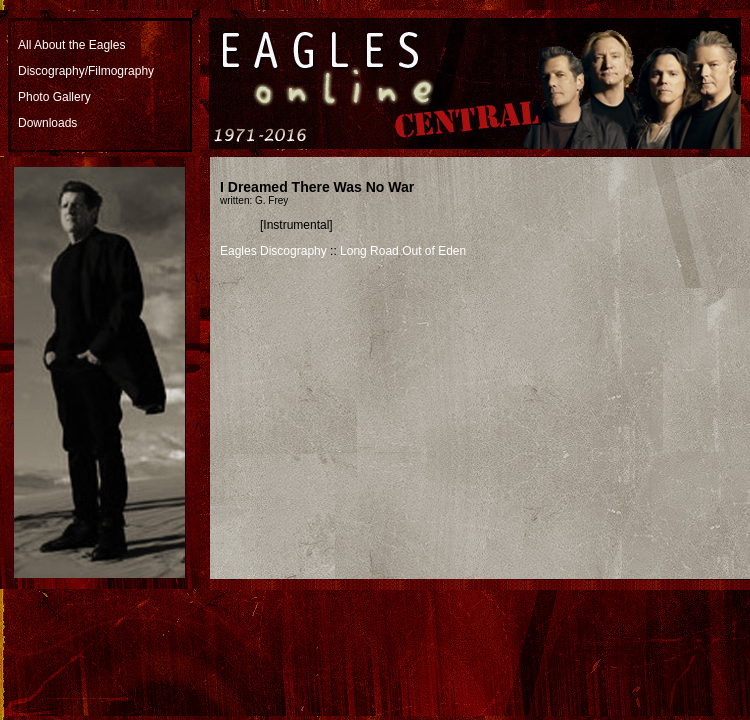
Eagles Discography (273, 251)
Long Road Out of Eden (403, 251)
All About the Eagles (71, 45)
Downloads (47, 123)
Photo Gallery (54, 97)
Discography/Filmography (86, 71)
